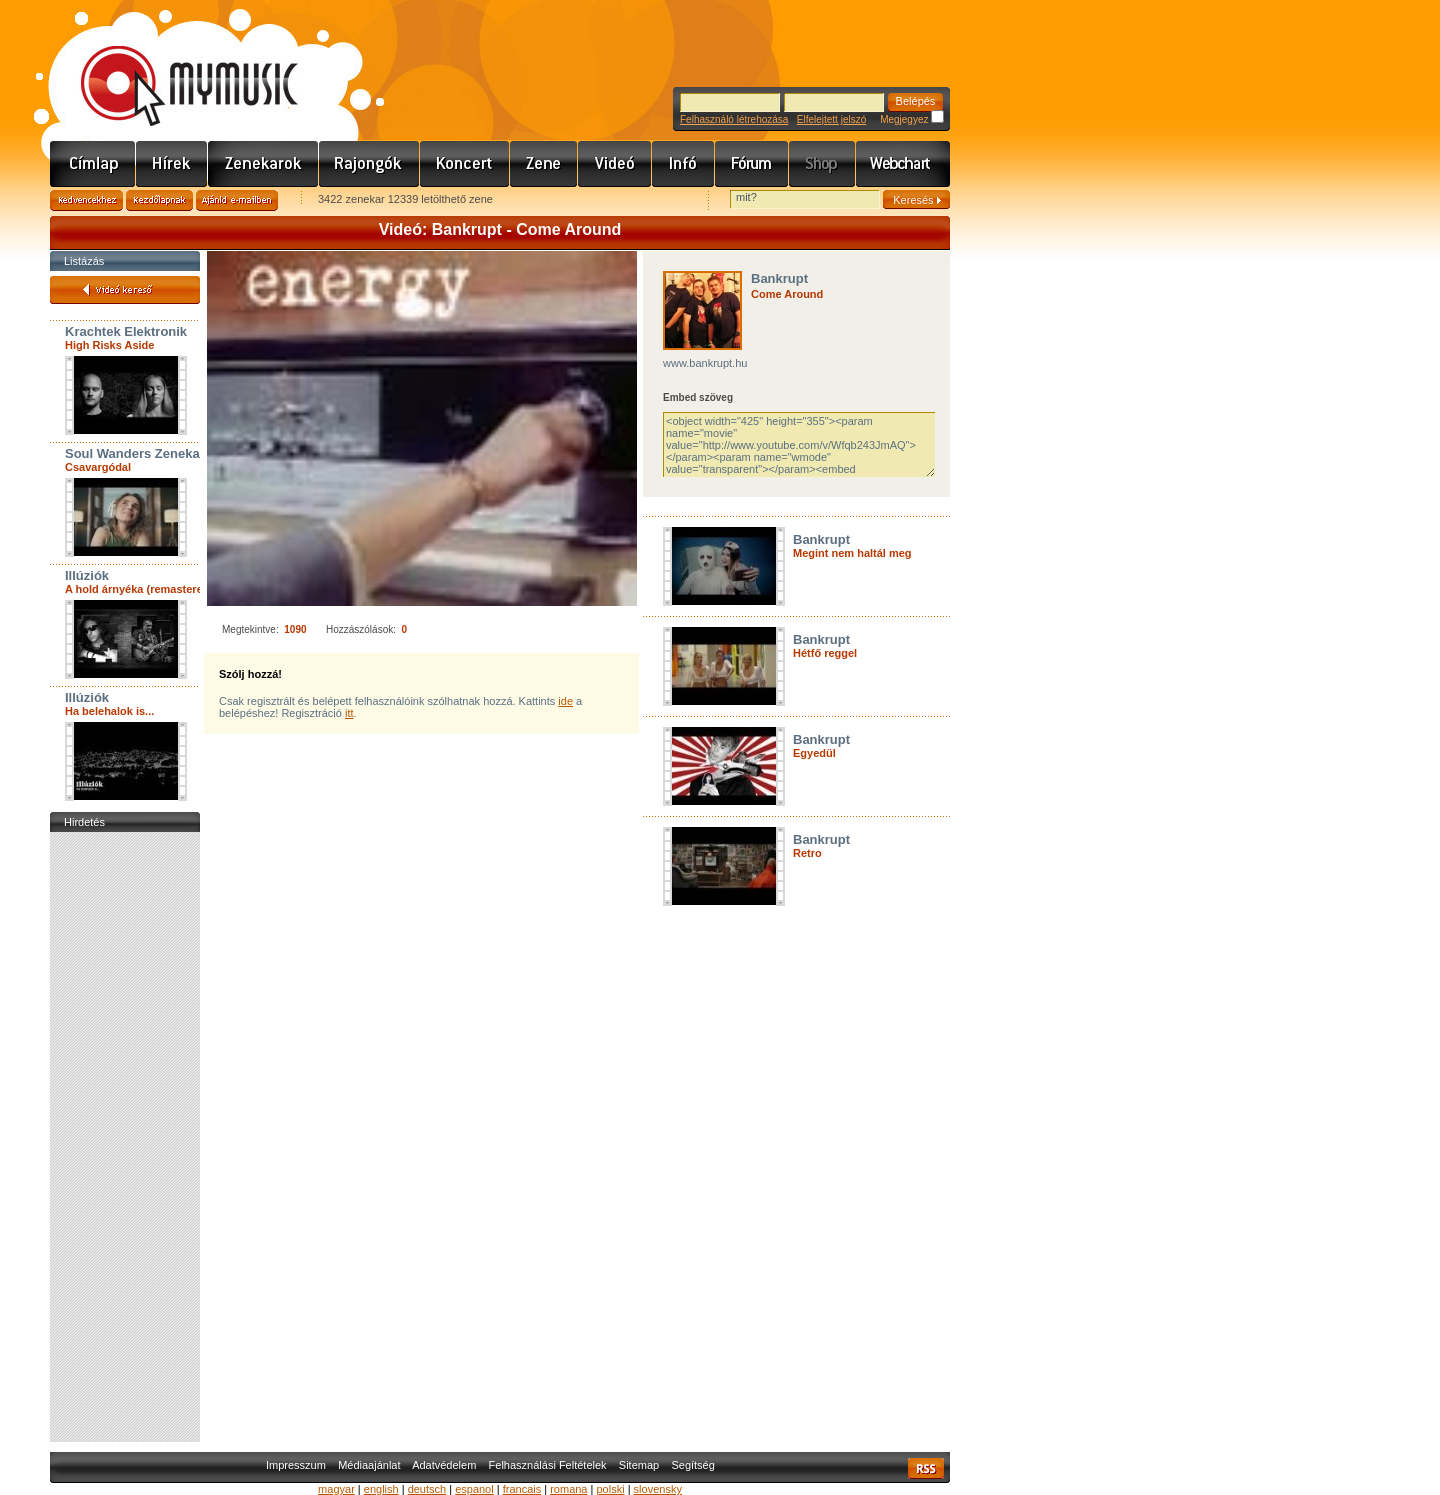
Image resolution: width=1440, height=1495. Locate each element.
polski (610, 1489)
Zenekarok (263, 164)
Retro (807, 853)
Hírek (172, 164)
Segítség (692, 1465)
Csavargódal (98, 467)
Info (683, 164)
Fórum (752, 164)
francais (522, 1489)
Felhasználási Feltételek (548, 1465)
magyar (336, 1489)
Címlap (93, 164)
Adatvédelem (444, 1465)
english (381, 1489)
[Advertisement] (125, 1137)
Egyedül (814, 753)
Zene (544, 164)
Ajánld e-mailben (237, 200)
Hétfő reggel (825, 653)
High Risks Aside (109, 345)
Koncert (465, 164)
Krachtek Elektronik (126, 331)
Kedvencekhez (86, 200)
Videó (615, 164)
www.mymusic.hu (172, 65)
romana (568, 1489)
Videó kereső (125, 290)
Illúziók (87, 575)
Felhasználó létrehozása (734, 119)
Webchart (903, 164)
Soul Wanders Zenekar (135, 453)
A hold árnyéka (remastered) (139, 589)
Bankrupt (779, 278)
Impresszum (296, 1465)
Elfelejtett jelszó (831, 119)
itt (349, 713)
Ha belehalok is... (109, 711)
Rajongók (369, 164)
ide (565, 701)
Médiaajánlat (369, 1465)
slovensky (658, 1489)
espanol (474, 1489)
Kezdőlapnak (159, 200)
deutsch (427, 1489)
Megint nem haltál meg (852, 553)
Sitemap (639, 1465)
